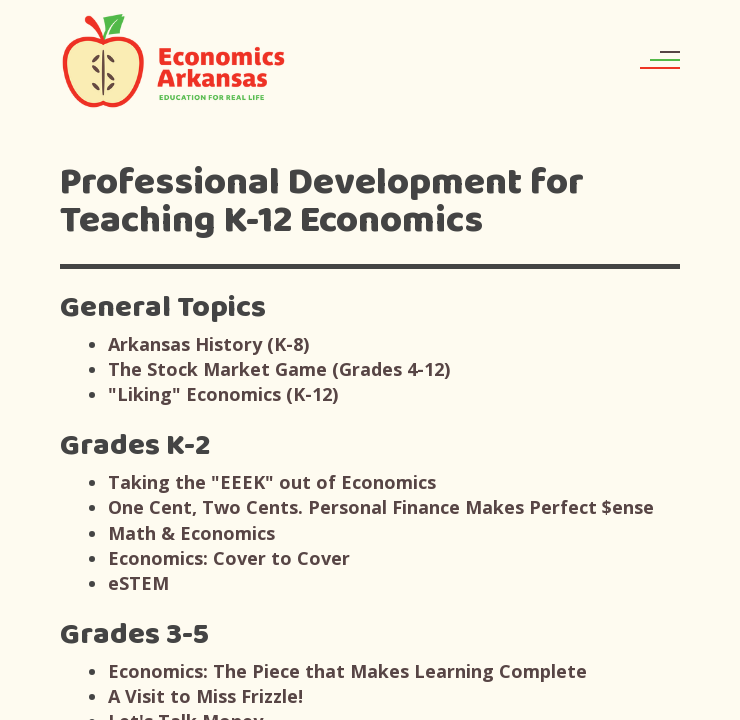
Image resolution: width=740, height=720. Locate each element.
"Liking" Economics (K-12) (223, 394)
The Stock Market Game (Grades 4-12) (279, 369)
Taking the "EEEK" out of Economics (272, 482)
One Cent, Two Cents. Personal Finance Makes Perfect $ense (381, 507)
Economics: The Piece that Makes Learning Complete (347, 671)
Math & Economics (191, 533)
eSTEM (138, 583)
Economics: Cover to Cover (229, 558)
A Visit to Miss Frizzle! (205, 696)
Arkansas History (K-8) (208, 344)
